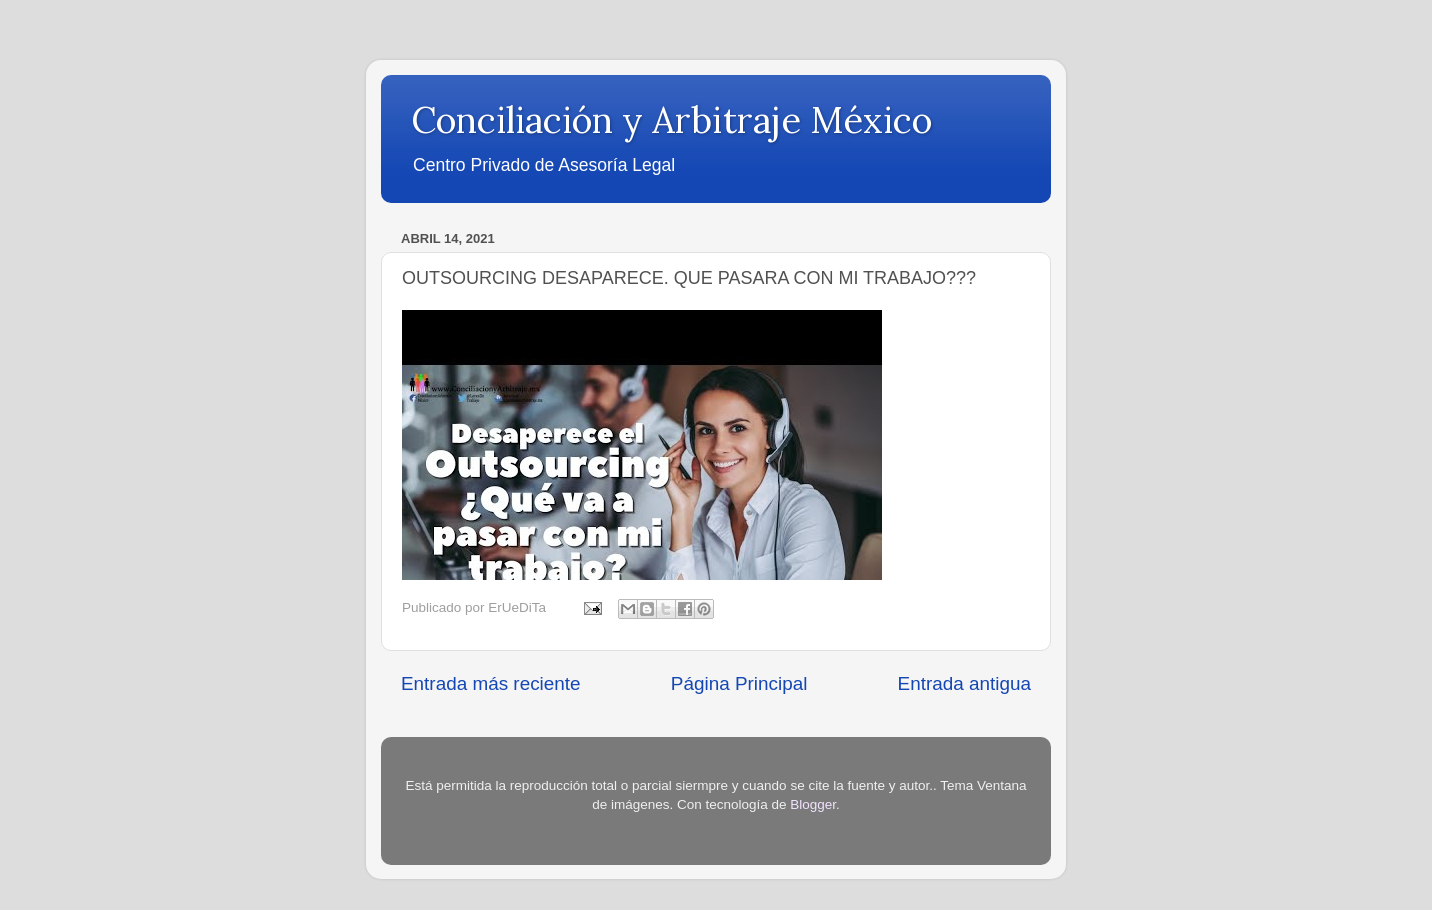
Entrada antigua (964, 683)
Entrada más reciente (491, 683)
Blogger (813, 804)
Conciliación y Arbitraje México (671, 120)
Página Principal (739, 683)
